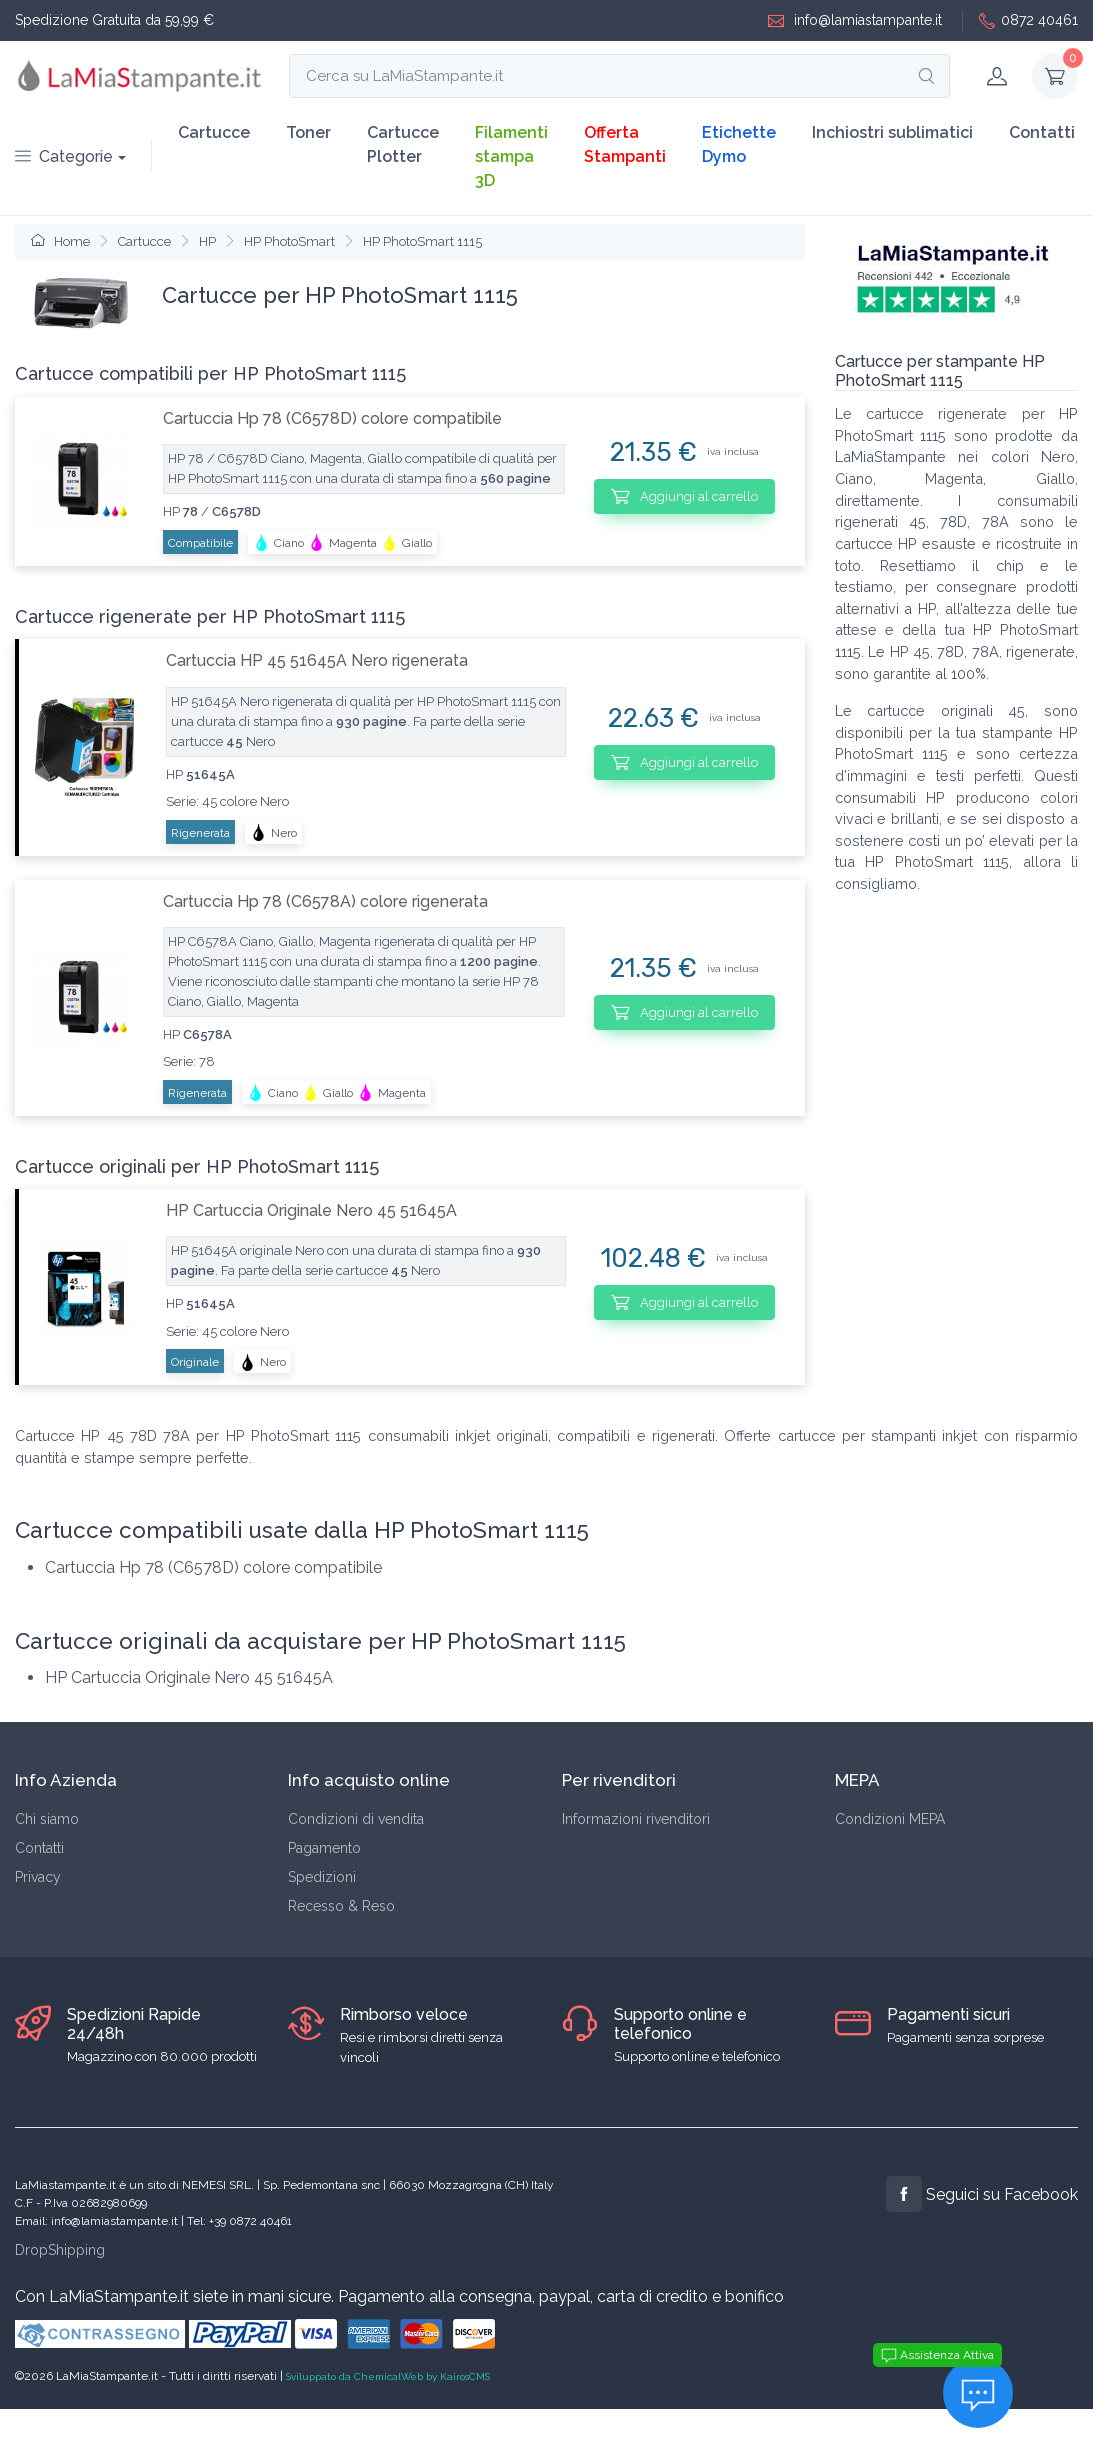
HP (207, 241)
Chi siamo (47, 1819)
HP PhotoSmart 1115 (422, 241)
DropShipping (60, 2250)
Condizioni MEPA (890, 1819)
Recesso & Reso (341, 1906)
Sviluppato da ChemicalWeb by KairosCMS (388, 2376)
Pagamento (324, 1848)
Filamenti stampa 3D (511, 156)
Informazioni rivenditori (636, 1819)
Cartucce (214, 132)
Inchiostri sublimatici (892, 132)
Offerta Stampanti (625, 144)
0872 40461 (1028, 20)
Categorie (64, 156)
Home (60, 241)
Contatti (1042, 132)
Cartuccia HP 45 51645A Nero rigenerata (317, 660)
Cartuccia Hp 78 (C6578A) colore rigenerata (325, 901)
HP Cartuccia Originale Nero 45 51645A (311, 1210)
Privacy (38, 1877)
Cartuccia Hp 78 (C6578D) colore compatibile (332, 418)
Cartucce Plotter (403, 144)
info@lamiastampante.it (855, 20)
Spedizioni (322, 1877)
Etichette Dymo (739, 144)
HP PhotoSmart (289, 241)
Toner (308, 132)
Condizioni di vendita (356, 1819)
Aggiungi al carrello (684, 496)
